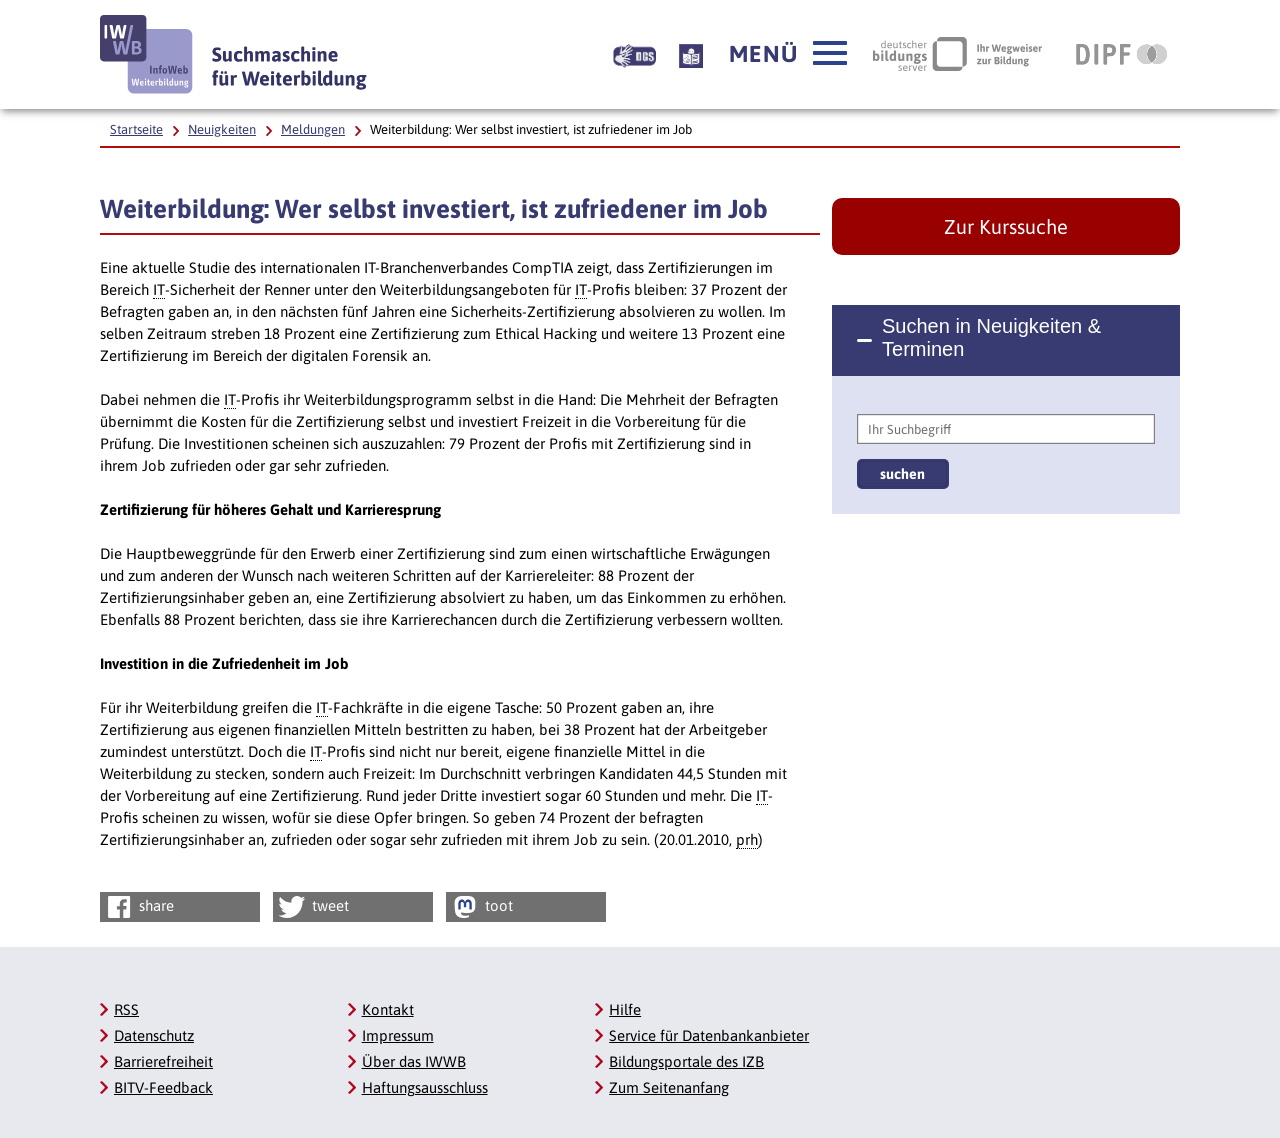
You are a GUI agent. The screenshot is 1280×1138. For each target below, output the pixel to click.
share (138, 907)
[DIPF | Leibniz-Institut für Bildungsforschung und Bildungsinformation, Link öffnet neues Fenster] (1121, 54)
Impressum (398, 1035)
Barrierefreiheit (163, 1061)
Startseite (136, 129)
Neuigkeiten (222, 129)
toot (481, 907)
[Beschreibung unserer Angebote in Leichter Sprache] (691, 54)
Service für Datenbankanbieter (709, 1035)
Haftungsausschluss (425, 1087)
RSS (126, 1009)
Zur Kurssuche (1006, 226)
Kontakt (388, 1009)
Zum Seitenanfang (669, 1087)
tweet (312, 907)
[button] (788, 54)
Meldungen (313, 129)
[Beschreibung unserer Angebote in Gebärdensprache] (634, 54)
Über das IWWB (414, 1061)
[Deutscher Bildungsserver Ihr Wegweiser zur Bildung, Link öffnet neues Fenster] (957, 54)
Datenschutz (154, 1035)
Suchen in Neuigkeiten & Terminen (991, 337)
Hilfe (625, 1009)
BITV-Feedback (163, 1087)
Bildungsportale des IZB (686, 1061)
